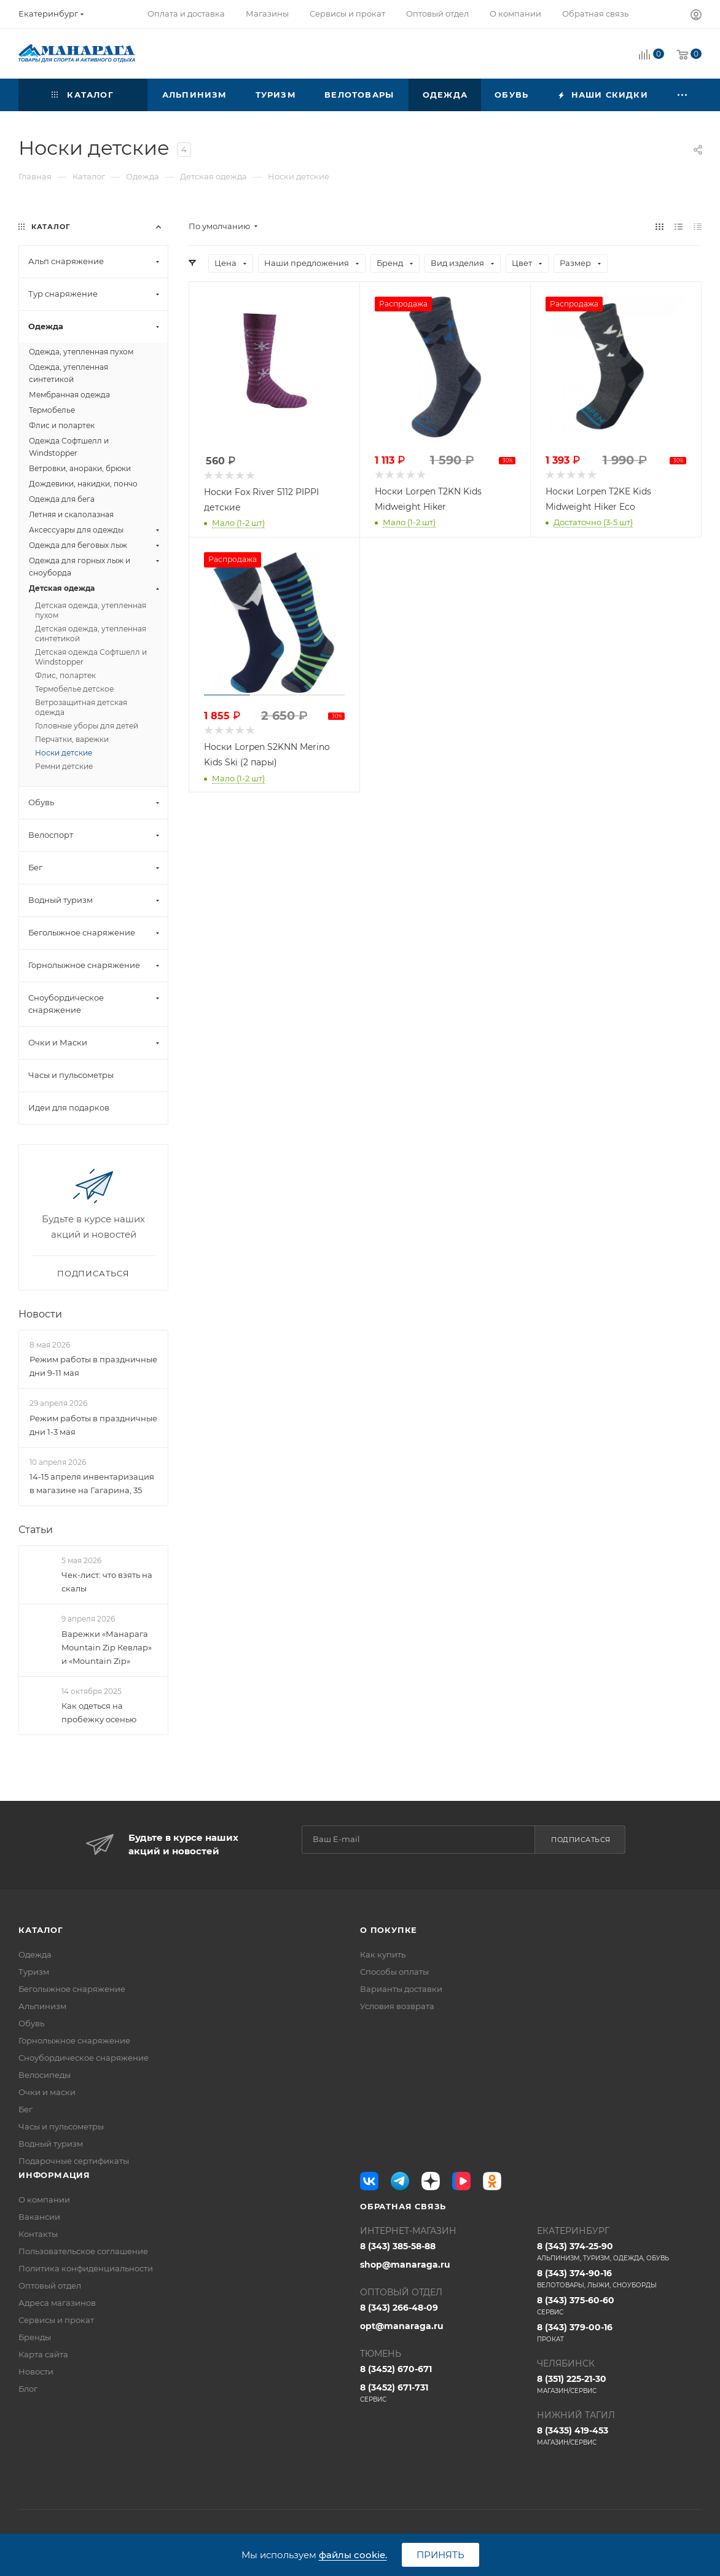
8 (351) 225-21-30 (619, 2384)
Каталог (40, 1930)
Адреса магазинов (57, 2303)
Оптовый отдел (49, 2285)
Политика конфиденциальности (85, 2268)
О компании (44, 2199)
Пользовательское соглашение (83, 2251)
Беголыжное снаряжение (71, 1989)
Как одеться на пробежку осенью (98, 1712)
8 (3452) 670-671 (396, 2369)
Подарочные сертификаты (73, 2161)
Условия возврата (397, 2006)
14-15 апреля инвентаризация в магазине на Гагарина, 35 (91, 1483)
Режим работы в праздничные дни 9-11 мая (93, 1366)
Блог (27, 2389)
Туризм (33, 1972)
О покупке (388, 1930)
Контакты (38, 2234)
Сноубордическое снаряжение (83, 2058)
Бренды (34, 2337)
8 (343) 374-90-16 (619, 2279)
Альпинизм (42, 2006)
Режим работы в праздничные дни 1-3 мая (93, 1425)
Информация (54, 2175)
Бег (25, 2109)
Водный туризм (50, 2144)
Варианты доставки (401, 1989)
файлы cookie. (353, 2555)
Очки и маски (47, 2092)
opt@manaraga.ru (402, 2326)
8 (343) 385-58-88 (398, 2246)
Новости (40, 1314)
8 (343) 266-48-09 (399, 2307)
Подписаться (581, 1839)
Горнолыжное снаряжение (74, 2040)
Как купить (382, 1954)
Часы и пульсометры (61, 2126)
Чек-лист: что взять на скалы (106, 1581)
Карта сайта (43, 2354)
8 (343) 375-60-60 (619, 2306)
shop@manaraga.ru (405, 2264)
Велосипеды (44, 2075)
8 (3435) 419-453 (619, 2436)
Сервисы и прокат (56, 2320)
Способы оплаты (394, 1972)
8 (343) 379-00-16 (619, 2333)
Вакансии (39, 2217)
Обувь (31, 2023)
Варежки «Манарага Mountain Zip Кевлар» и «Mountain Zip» (106, 1647)
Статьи (35, 1530)
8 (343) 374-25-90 (619, 2252)
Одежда (35, 1954)
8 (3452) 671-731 (442, 2393)
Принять (440, 2555)
